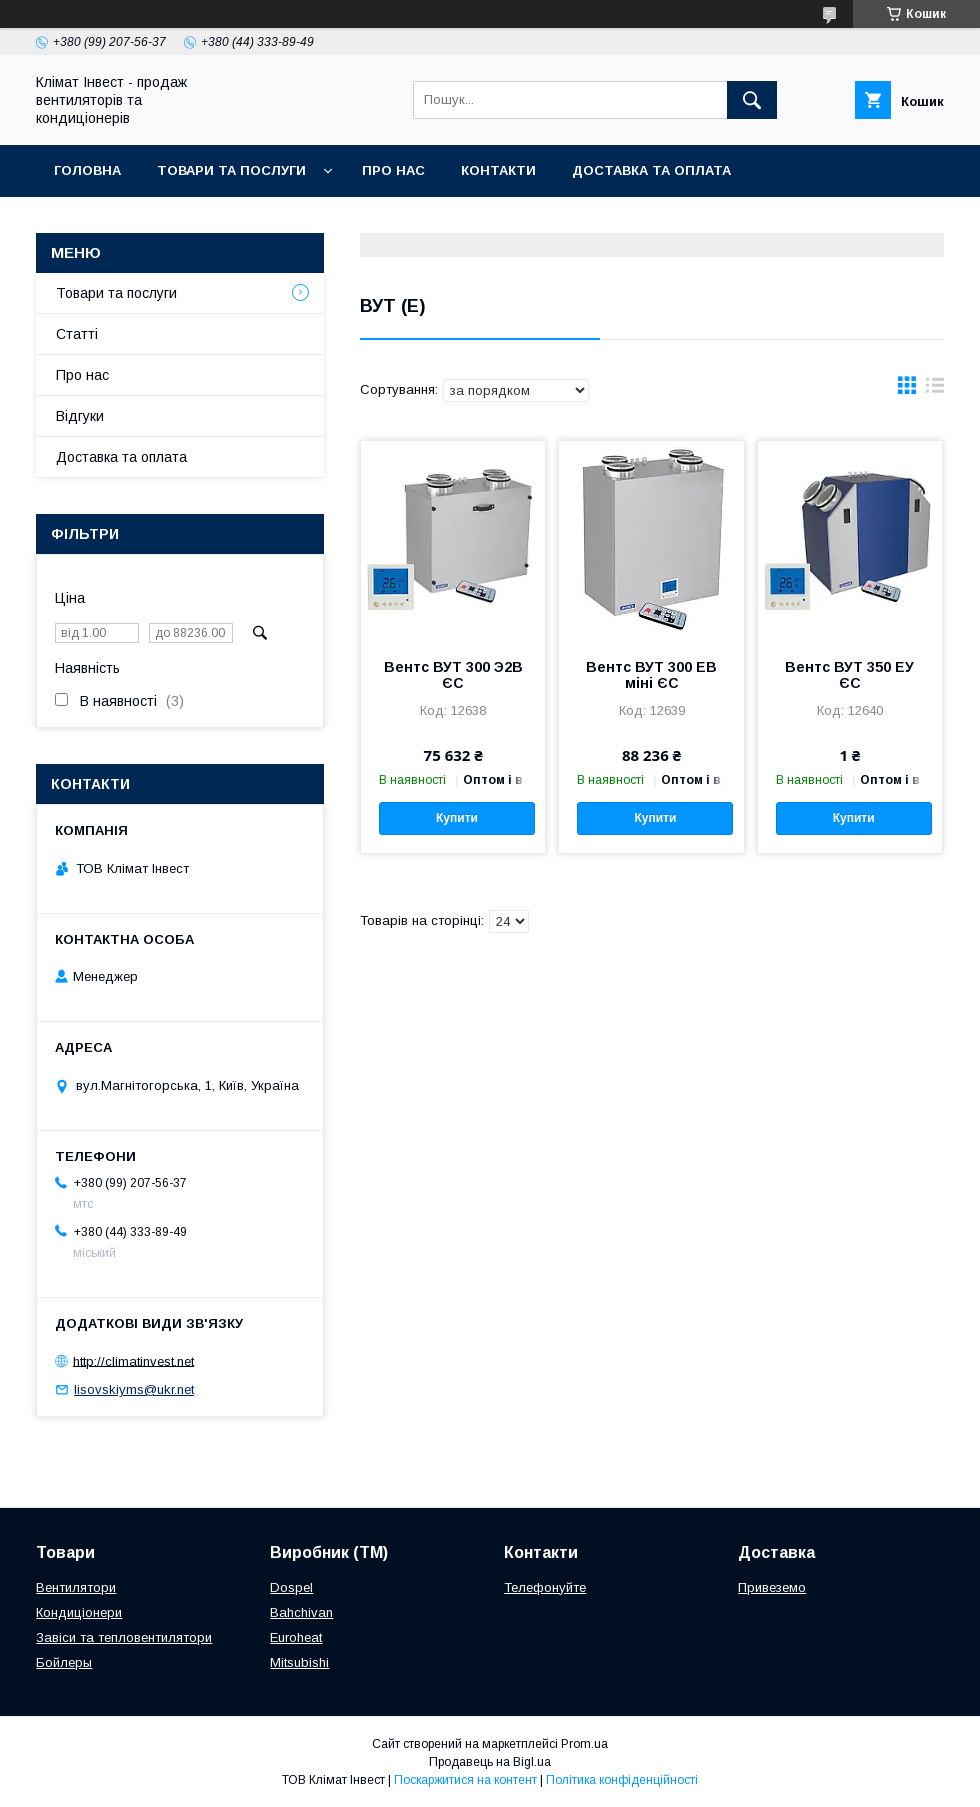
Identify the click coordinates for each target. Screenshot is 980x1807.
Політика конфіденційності (622, 1780)
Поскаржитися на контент (465, 1780)
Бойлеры (64, 1662)
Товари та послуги (231, 170)
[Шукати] (752, 100)
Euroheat (296, 1637)
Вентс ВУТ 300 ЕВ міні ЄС (651, 675)
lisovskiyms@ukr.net (134, 1389)
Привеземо (772, 1587)
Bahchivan (301, 1612)
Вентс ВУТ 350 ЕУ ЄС (849, 675)
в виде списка (935, 390)
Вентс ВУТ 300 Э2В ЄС (453, 675)
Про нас (393, 170)
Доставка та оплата (651, 170)
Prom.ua (584, 1744)
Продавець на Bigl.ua (490, 1762)
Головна (87, 170)
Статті (77, 334)
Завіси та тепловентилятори (124, 1637)
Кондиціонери (79, 1612)
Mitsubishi (299, 1662)
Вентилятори (76, 1587)
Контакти (498, 170)
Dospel (291, 1587)
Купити (457, 818)
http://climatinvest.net (133, 1360)
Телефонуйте (545, 1587)
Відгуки (80, 416)
